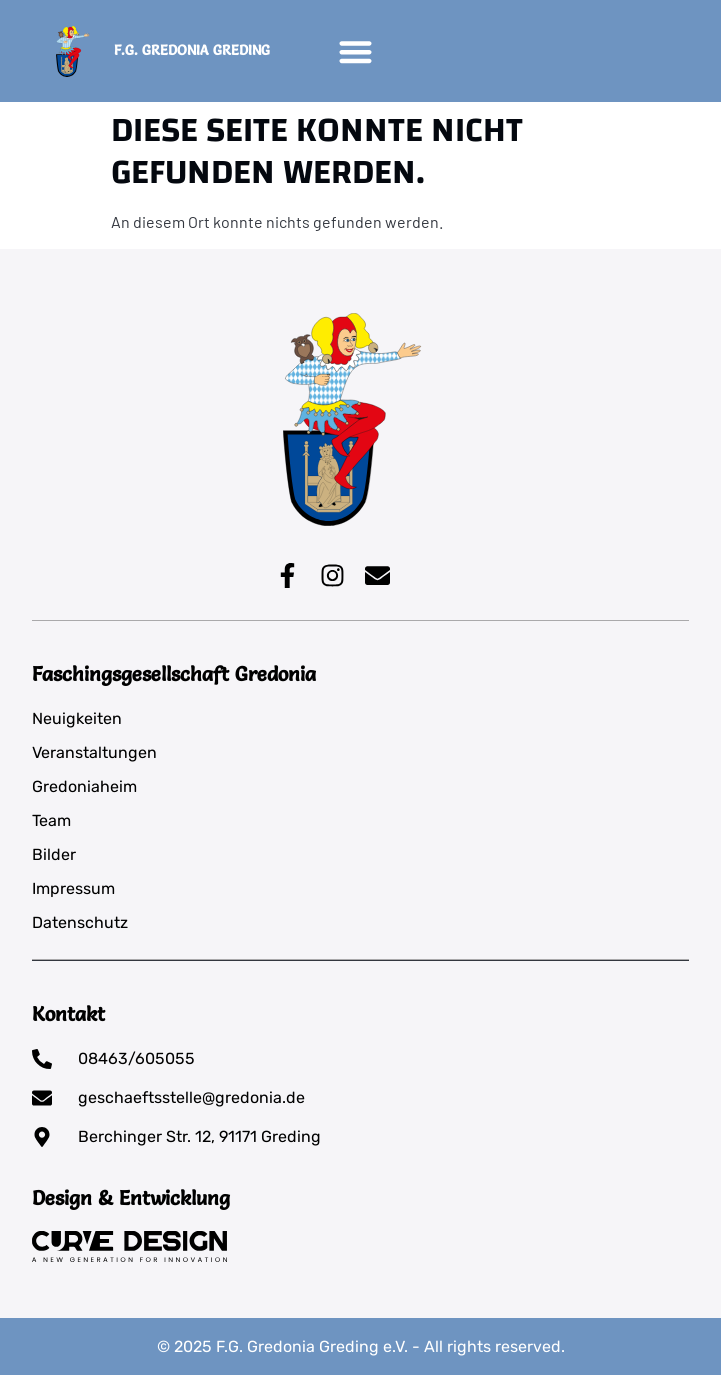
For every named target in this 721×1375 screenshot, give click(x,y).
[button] (355, 51)
